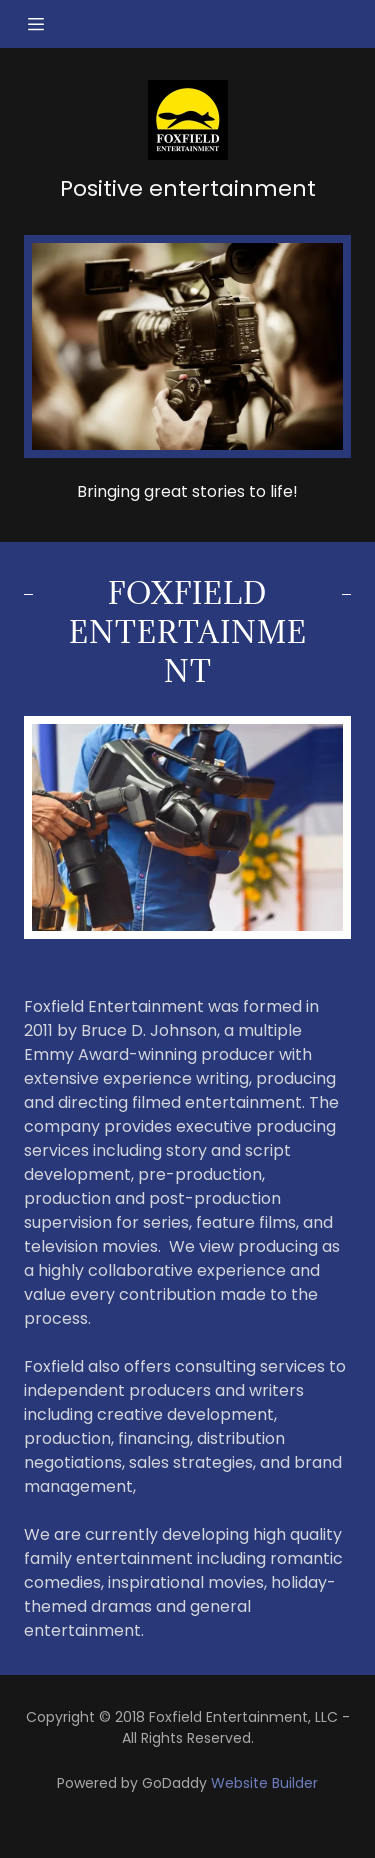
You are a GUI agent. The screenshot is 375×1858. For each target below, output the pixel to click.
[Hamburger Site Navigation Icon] (44, 24)
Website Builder (264, 1783)
